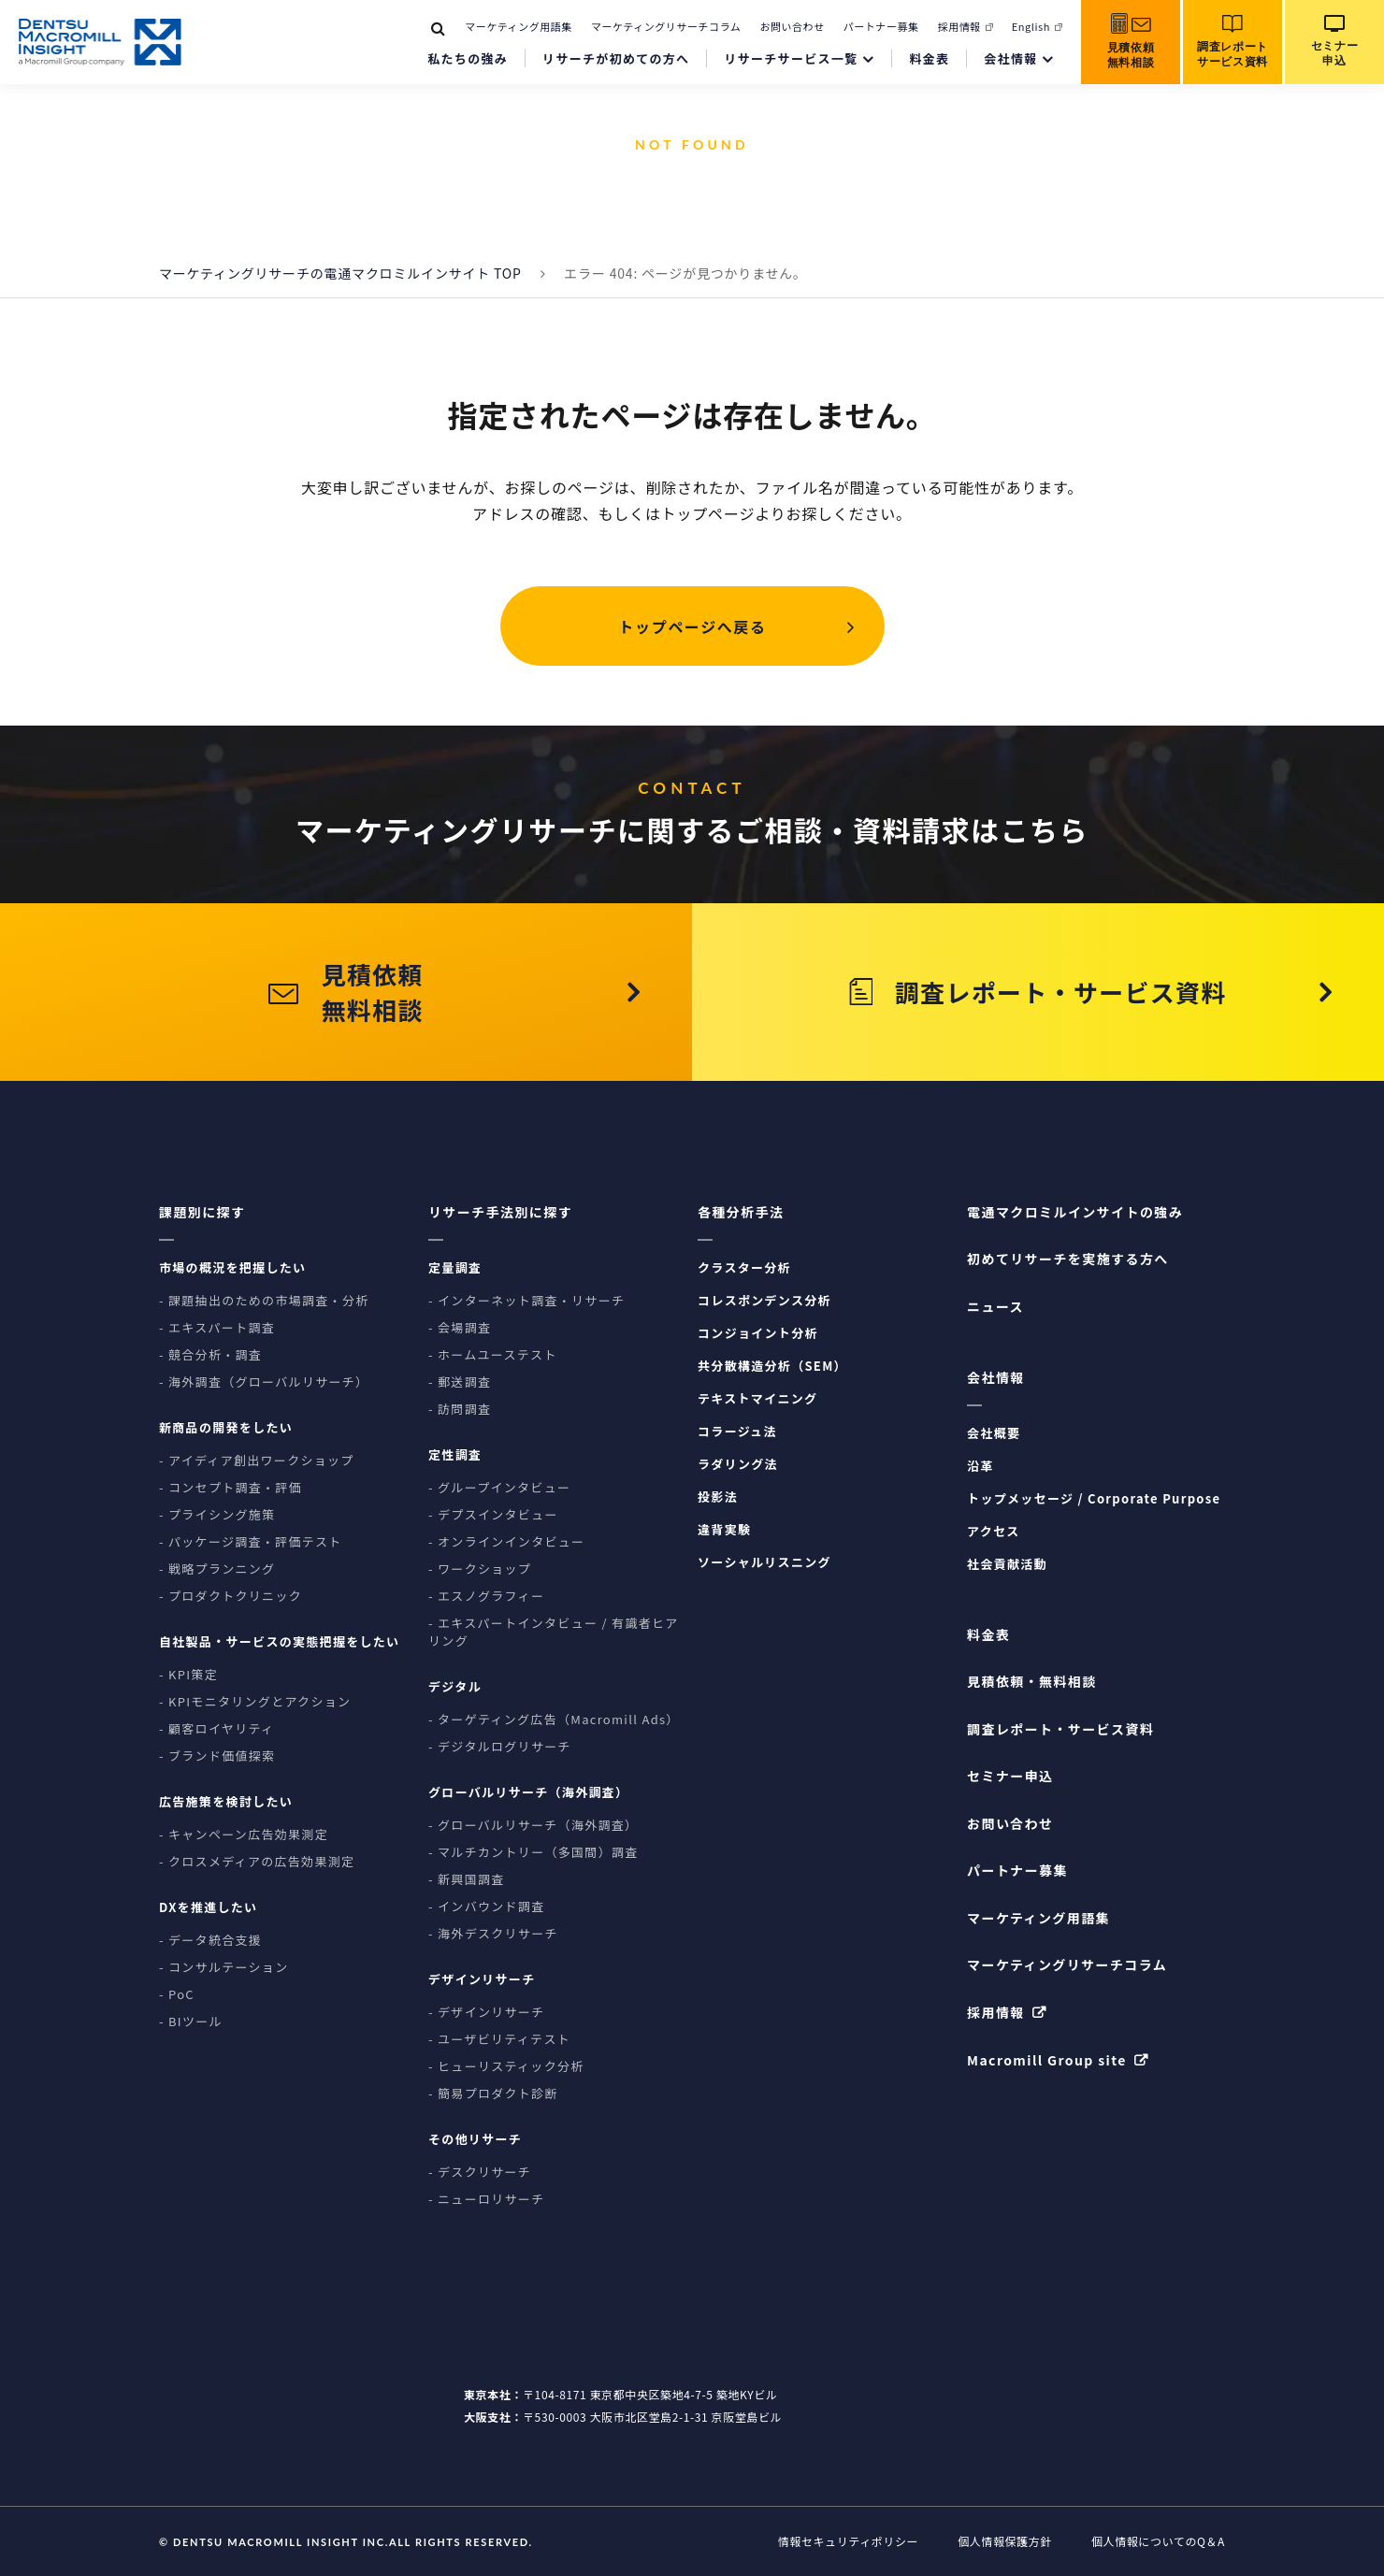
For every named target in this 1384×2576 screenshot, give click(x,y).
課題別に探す (202, 1211)
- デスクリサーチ (479, 2171)
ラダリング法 (738, 1464)
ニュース (995, 1306)
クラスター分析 (744, 1267)
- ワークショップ (479, 1568)
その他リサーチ (475, 2139)
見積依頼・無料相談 (1032, 1681)
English (1031, 26)
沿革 (980, 1466)
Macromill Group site (1047, 2060)
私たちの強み (467, 58)
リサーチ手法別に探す (500, 1211)
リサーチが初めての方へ (615, 58)
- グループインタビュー (499, 1487)
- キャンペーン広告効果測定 (243, 1834)
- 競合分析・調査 (210, 1354)
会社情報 (1010, 58)
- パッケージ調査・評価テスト (250, 1541)
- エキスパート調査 (217, 1327)
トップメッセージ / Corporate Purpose (1093, 1498)
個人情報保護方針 (1005, 2541)
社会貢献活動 (1007, 1564)
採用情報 (959, 26)
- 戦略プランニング (217, 1568)
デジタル (455, 1686)
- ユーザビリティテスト (499, 2039)
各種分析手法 (741, 1211)
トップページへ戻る (692, 625)
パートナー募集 (881, 26)
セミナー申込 (1010, 1775)
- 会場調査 (459, 1327)
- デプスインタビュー (493, 1514)
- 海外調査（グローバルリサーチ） (263, 1381)
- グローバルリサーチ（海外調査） (533, 1825)
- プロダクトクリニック (230, 1596)
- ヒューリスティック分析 (506, 2066)
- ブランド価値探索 (217, 1755)
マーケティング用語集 (518, 26)
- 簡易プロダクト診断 (493, 2093)
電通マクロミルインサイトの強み (1075, 1211)
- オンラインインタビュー (506, 1541)
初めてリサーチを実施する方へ (1068, 1258)
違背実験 (724, 1529)
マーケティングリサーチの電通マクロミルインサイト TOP (340, 273)
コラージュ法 (737, 1431)
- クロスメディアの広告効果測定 (256, 1861)
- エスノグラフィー (486, 1596)
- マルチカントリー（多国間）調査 (533, 1852)
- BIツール (191, 2021)
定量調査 (455, 1267)
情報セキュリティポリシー (848, 2541)
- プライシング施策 (217, 1514)
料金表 (929, 58)
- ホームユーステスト (492, 1354)
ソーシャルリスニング (764, 1562)
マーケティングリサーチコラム (666, 26)
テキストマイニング (757, 1398)
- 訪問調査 (459, 1409)
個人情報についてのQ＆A (1158, 2541)
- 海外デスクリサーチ (493, 1933)
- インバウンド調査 (486, 1906)
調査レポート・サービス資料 (1060, 1729)
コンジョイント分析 (758, 1333)
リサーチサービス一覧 (791, 58)
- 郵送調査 (459, 1381)
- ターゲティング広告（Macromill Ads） (554, 1719)
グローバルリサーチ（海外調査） (528, 1792)
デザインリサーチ (481, 1979)
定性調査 (455, 1454)
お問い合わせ (791, 26)
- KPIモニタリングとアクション (255, 1701)
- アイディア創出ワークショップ (256, 1460)
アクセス (993, 1531)
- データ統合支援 (210, 1940)
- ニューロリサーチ (486, 2199)
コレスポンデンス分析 (764, 1300)
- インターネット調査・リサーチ (526, 1300)
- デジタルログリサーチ (499, 1746)
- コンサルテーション (223, 1967)
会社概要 (993, 1433)
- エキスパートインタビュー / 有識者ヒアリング (553, 1631)
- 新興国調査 (466, 1879)
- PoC (177, 1994)
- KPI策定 (188, 1674)
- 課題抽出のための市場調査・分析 (264, 1300)
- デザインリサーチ (486, 2012)
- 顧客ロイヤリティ (216, 1728)
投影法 (718, 1496)
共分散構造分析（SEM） (772, 1365)
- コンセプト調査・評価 (230, 1487)
